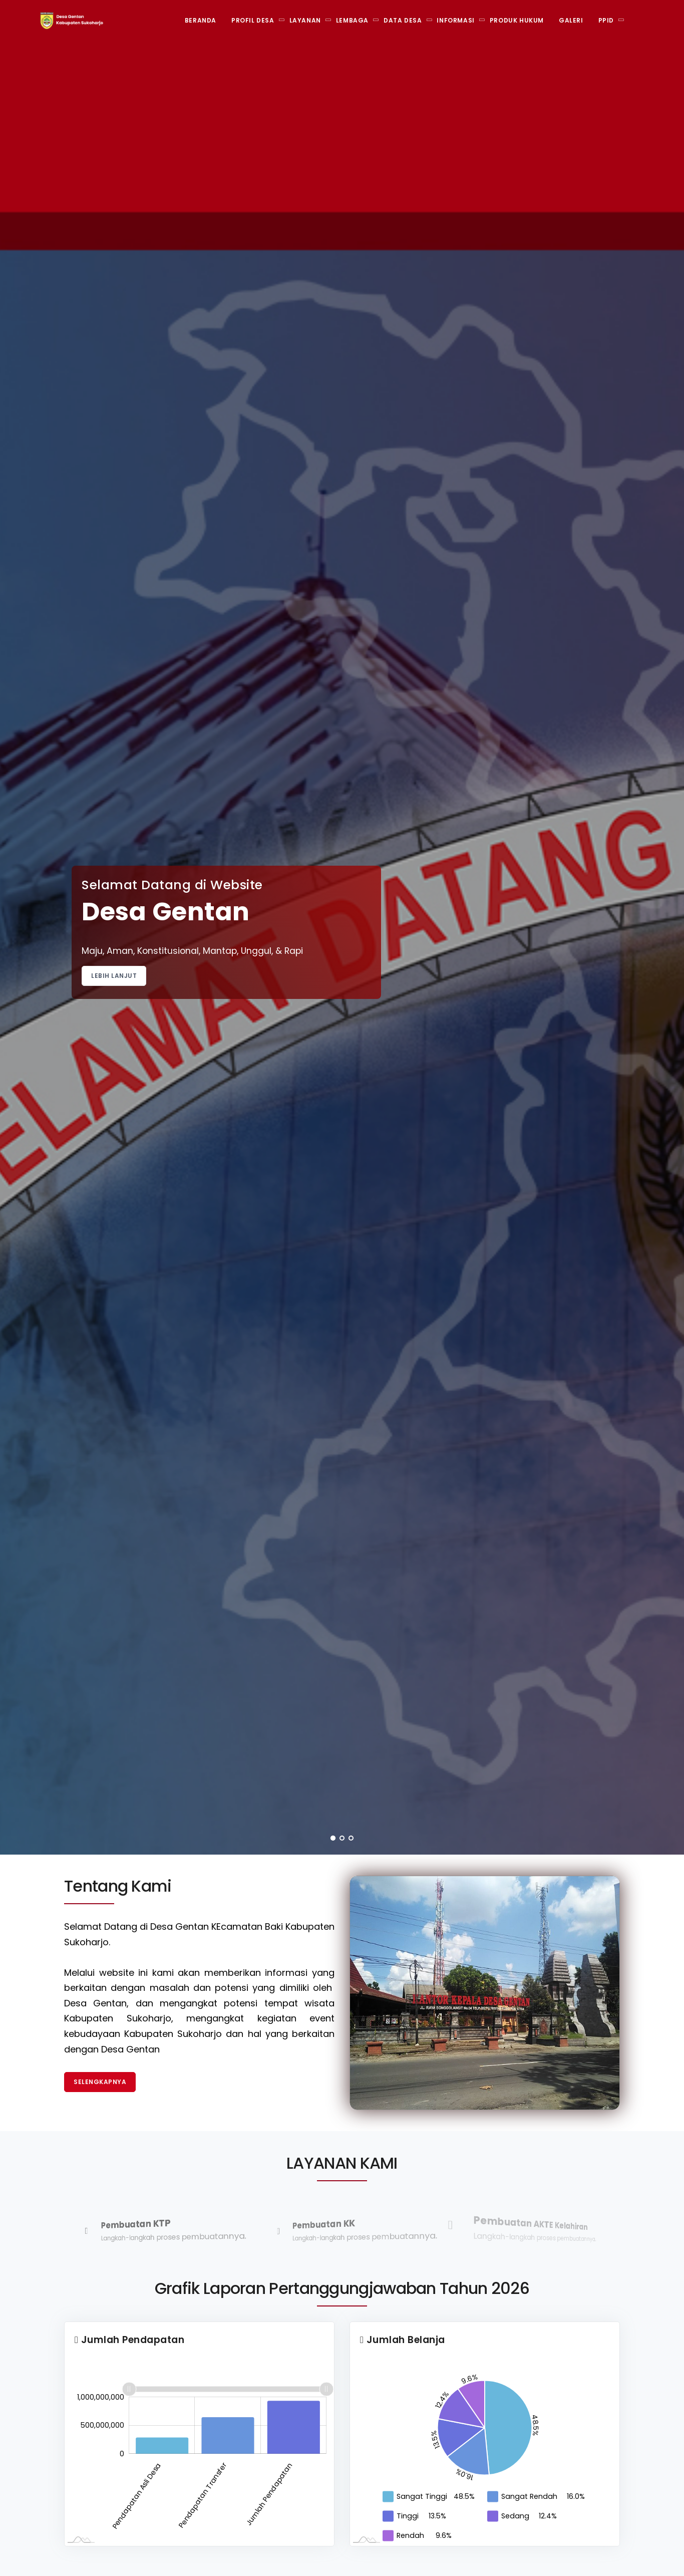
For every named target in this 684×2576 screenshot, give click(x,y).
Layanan (305, 20)
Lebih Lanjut (114, 975)
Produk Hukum (517, 20)
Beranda (200, 20)
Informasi (455, 20)
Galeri (571, 20)
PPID (606, 20)
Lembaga (352, 20)
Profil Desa (252, 20)
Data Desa (403, 20)
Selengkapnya (100, 2082)
